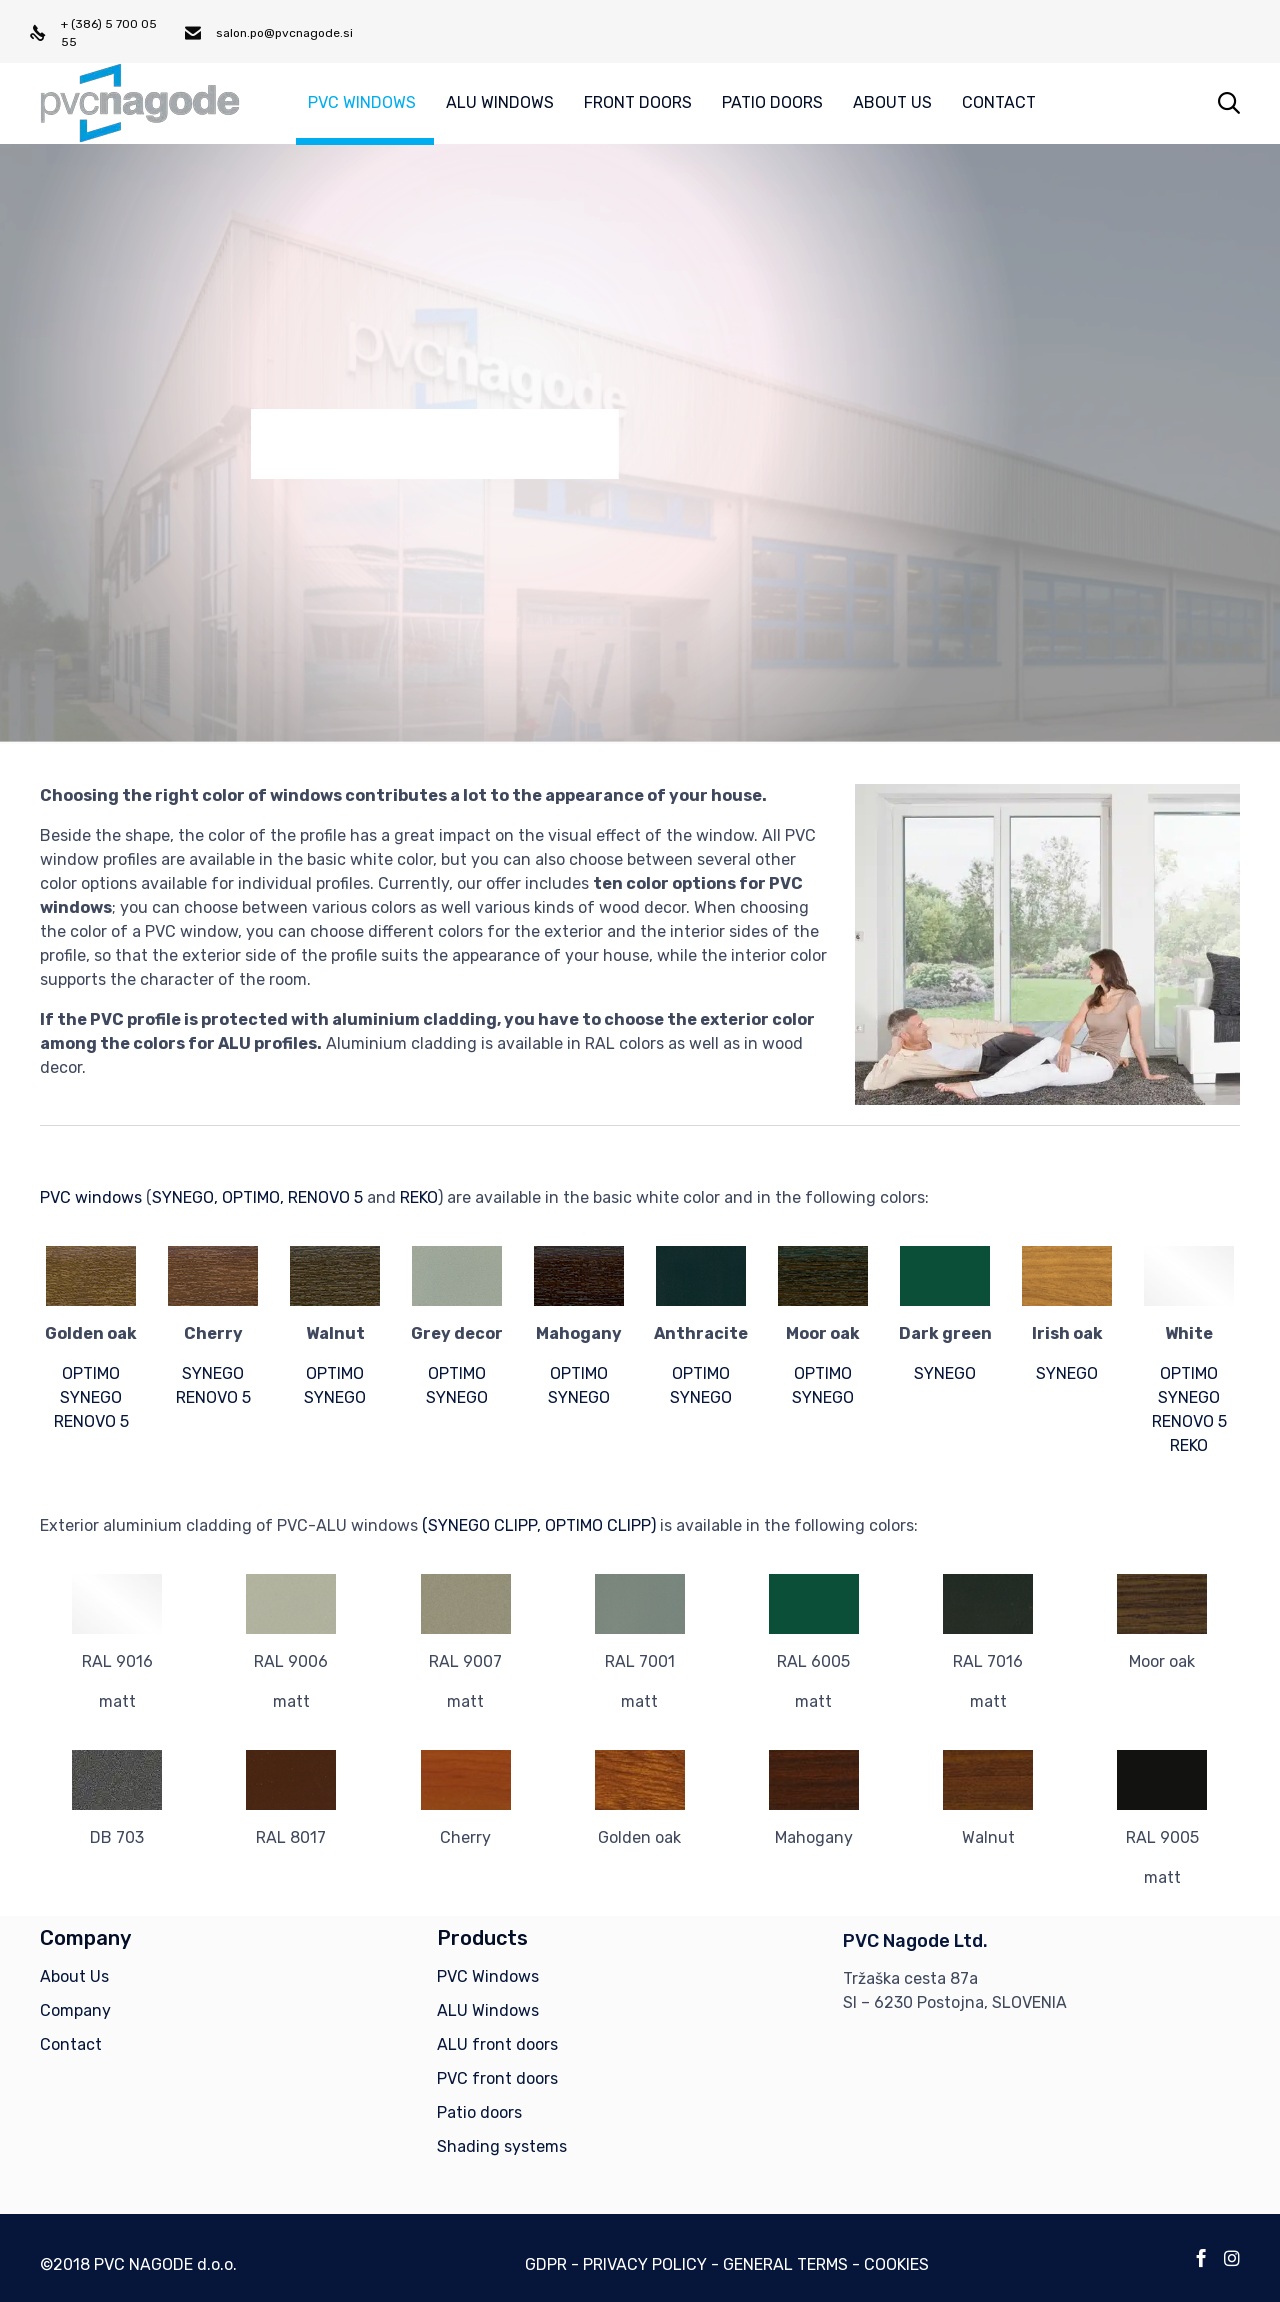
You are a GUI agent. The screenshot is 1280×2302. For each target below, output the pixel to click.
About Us (74, 1976)
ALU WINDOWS (500, 102)
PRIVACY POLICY (645, 2264)
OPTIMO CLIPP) (600, 1525)
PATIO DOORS (772, 102)
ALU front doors (497, 2044)
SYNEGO (183, 1197)
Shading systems (502, 2146)
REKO (419, 1197)
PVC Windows (488, 1976)
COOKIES (896, 2264)
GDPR (546, 2264)
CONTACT (999, 102)
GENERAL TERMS (785, 2264)
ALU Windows (488, 2010)
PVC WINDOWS (362, 102)
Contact (71, 2044)
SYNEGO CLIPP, (484, 1525)
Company (75, 2010)
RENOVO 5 (325, 1197)
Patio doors (479, 2112)
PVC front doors (497, 2078)
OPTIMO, (253, 1197)
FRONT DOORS (638, 102)
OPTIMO (91, 1373)
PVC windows (91, 1197)
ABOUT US (892, 102)
